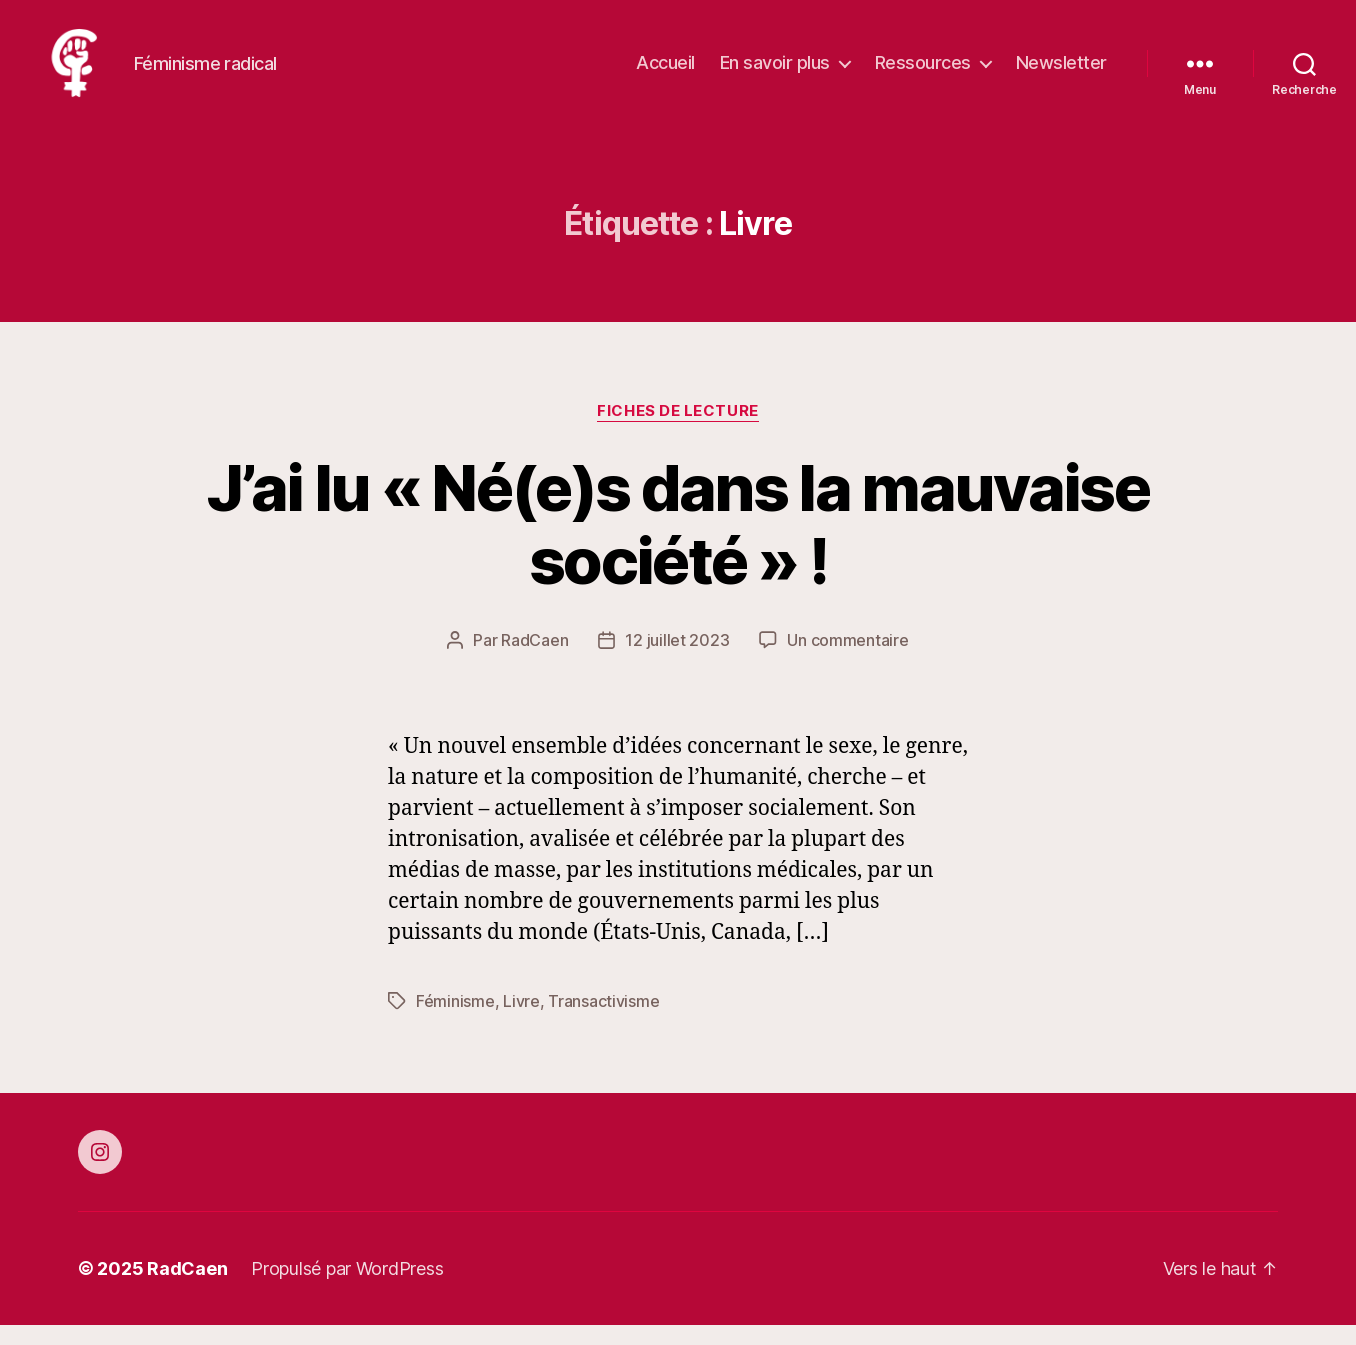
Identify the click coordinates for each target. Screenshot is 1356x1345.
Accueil (665, 72)
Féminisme (455, 1021)
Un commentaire (847, 660)
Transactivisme (603, 1021)
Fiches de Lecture (677, 431)
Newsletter (1061, 72)
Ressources (923, 72)
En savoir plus (775, 72)
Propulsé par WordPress (347, 1288)
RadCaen (534, 660)
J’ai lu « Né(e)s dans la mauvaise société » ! (678, 544)
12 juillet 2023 (677, 660)
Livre (521, 1021)
